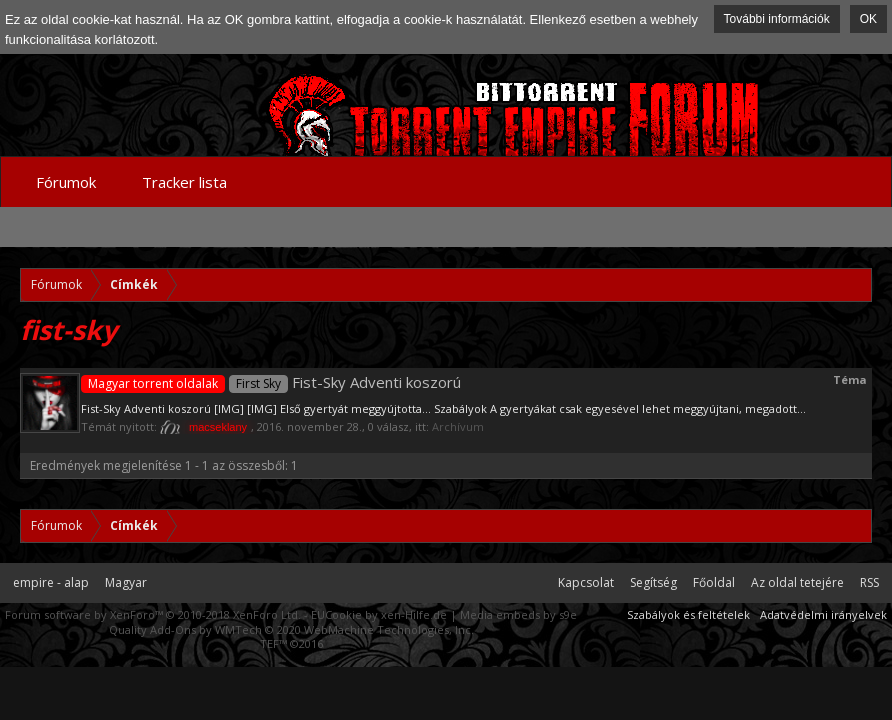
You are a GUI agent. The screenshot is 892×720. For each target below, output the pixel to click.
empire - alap (51, 582)
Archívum (458, 426)
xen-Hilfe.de (414, 614)
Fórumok (66, 182)
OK (868, 19)
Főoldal (714, 582)
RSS (869, 582)
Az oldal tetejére (797, 582)
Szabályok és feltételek (688, 614)
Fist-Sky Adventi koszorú (271, 382)
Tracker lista (184, 182)
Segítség (653, 582)
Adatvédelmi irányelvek (823, 614)
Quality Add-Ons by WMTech (291, 629)
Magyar (126, 582)
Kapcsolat (586, 582)
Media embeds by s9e (518, 614)
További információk (777, 19)
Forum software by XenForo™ (153, 614)
